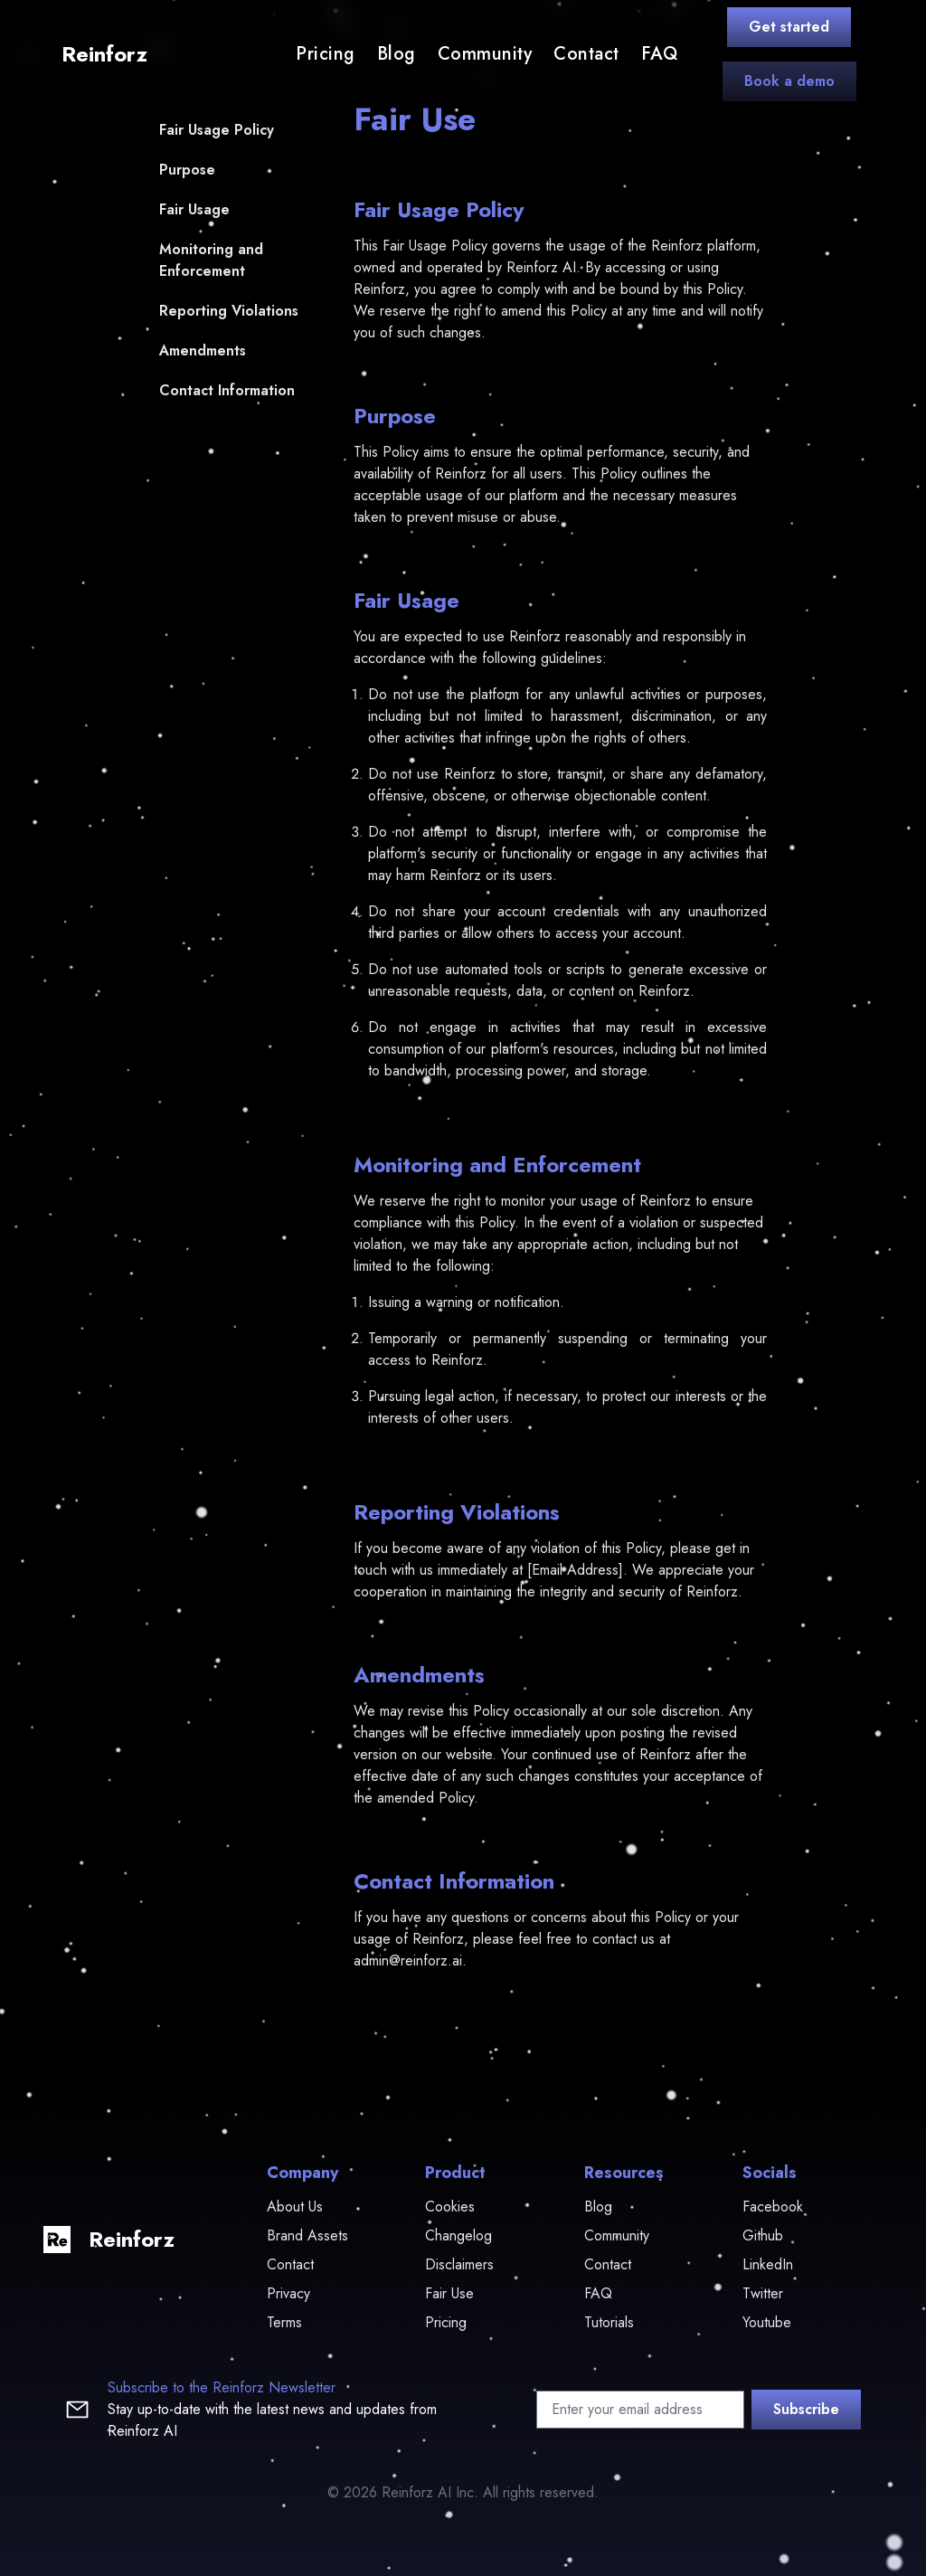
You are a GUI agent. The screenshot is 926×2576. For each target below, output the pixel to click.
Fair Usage (194, 209)
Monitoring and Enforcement (211, 260)
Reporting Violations (228, 310)
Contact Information (227, 390)
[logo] (100, 54)
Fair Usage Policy (216, 129)
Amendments (202, 350)
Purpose (187, 169)
